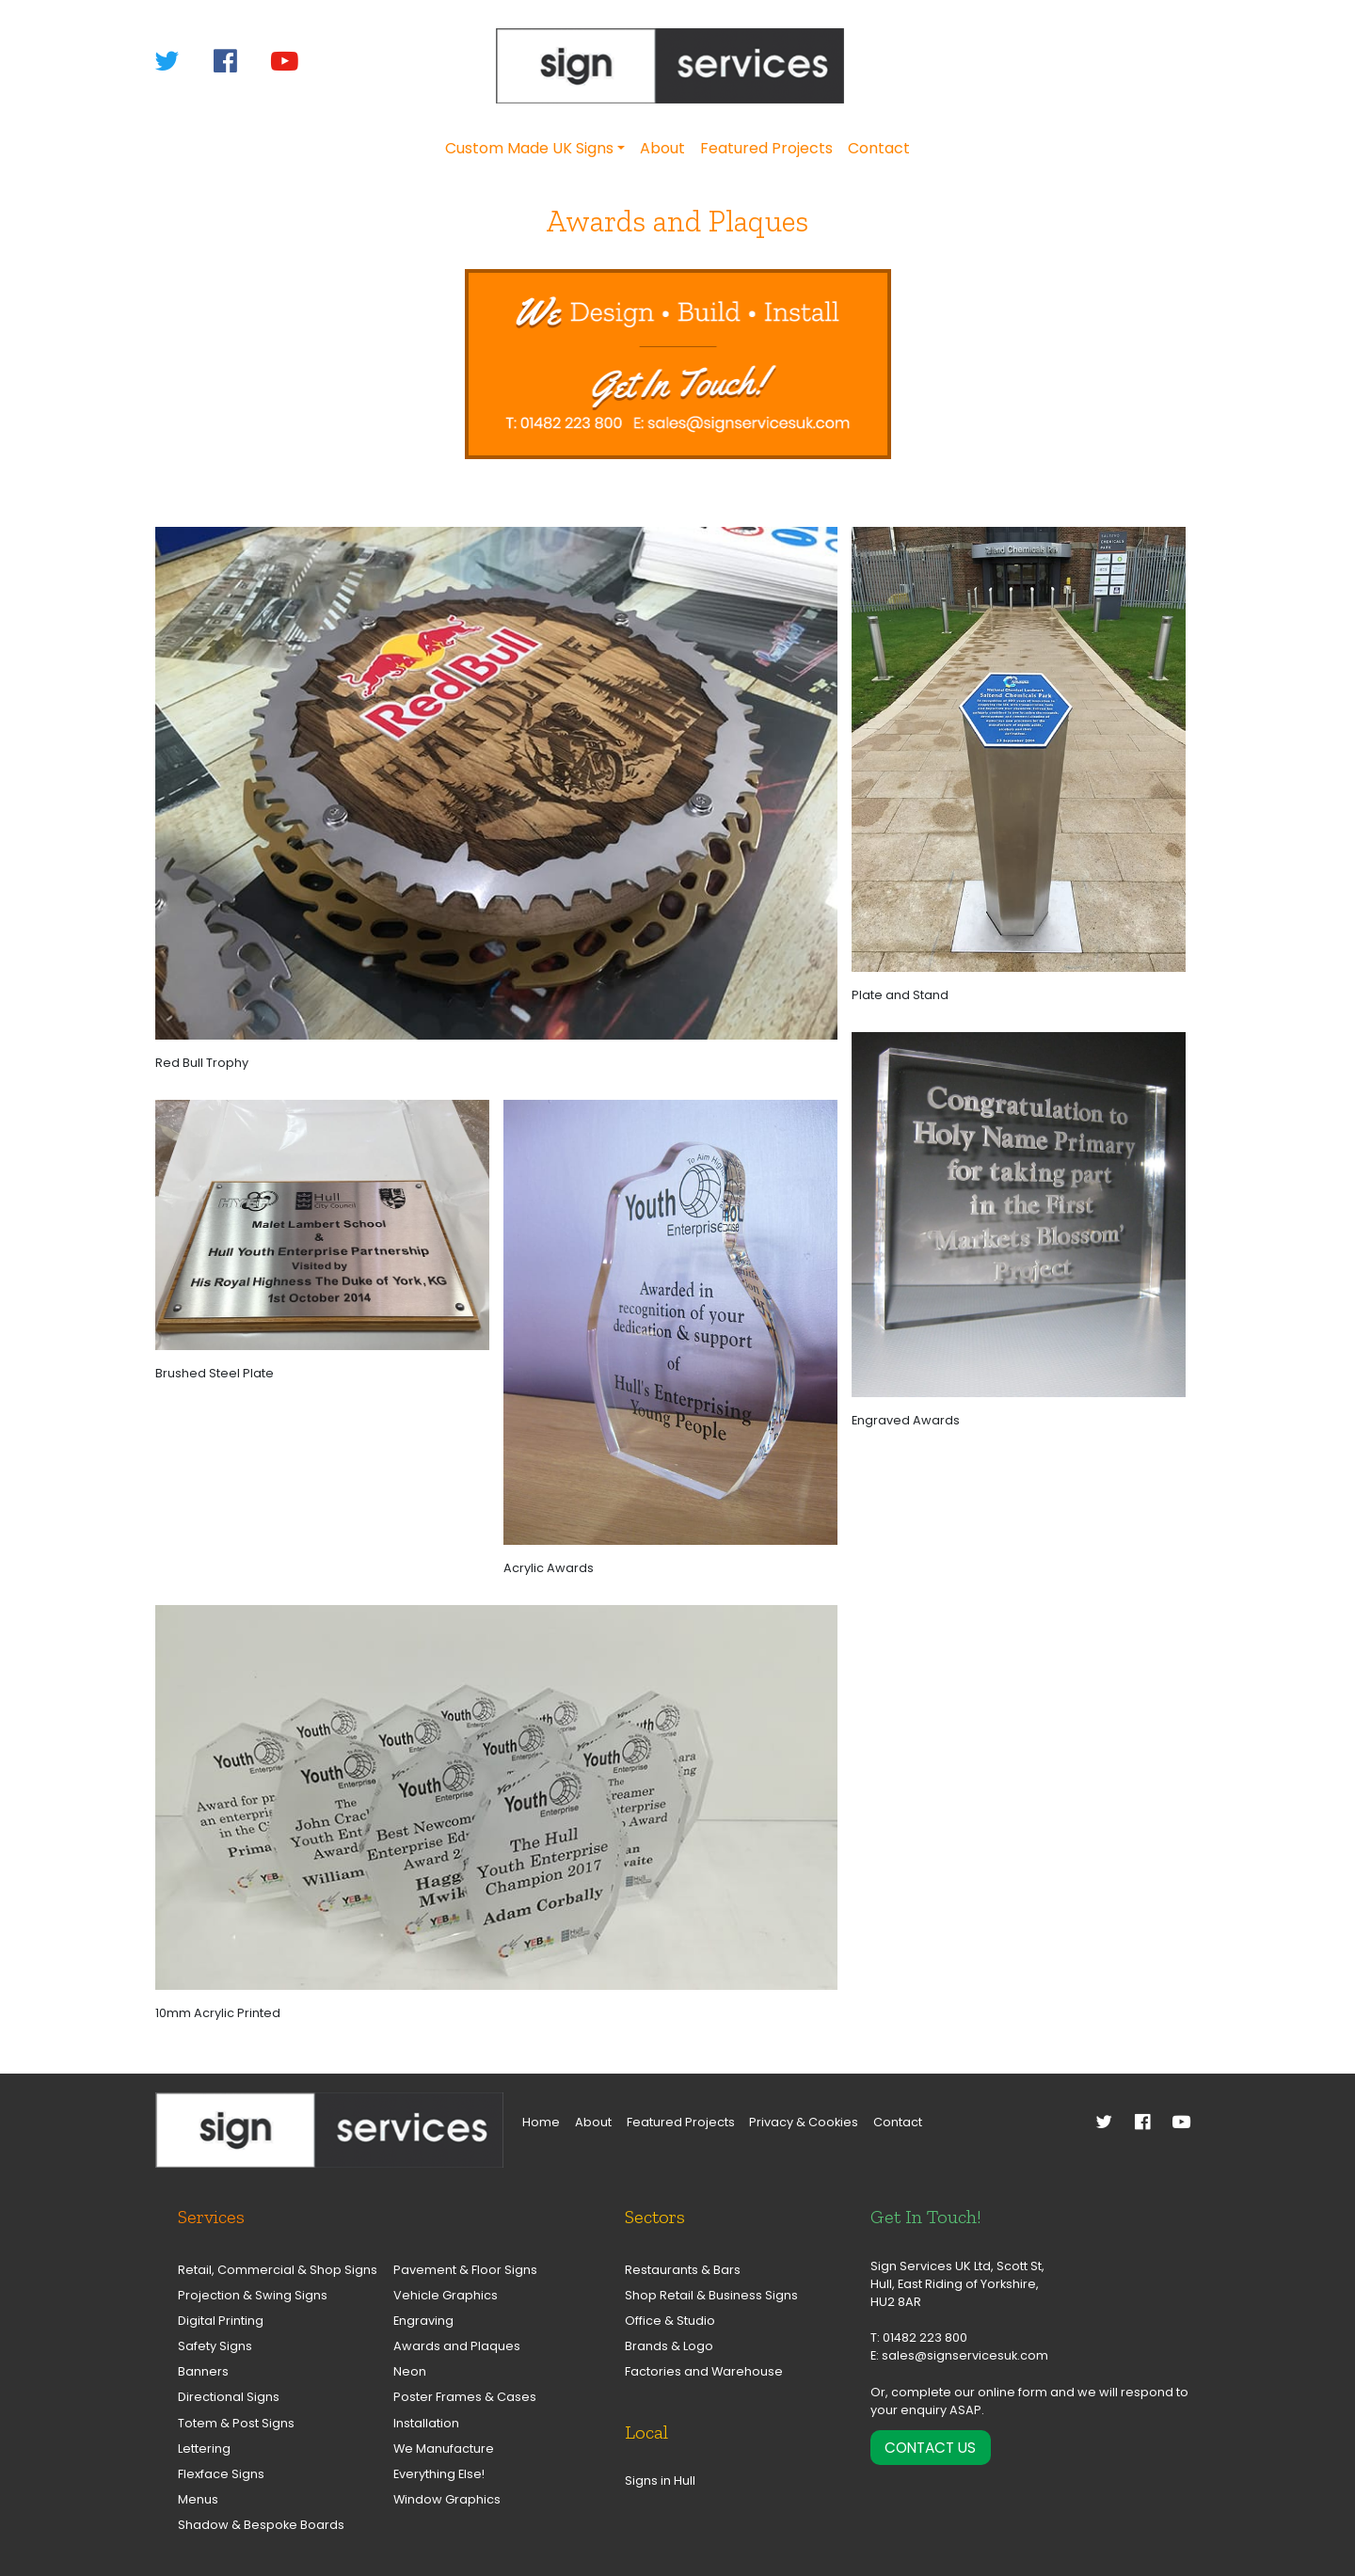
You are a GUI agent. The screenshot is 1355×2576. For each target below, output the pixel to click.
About (662, 148)
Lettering (204, 2449)
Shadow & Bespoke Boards (261, 2525)
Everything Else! (439, 2474)
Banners (203, 2371)
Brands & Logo (669, 2346)
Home (541, 2122)
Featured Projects (766, 148)
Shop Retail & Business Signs (711, 2295)
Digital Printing (220, 2321)
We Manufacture (443, 2449)
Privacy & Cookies (803, 2122)
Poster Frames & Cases (464, 2397)
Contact (879, 148)
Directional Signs (228, 2397)
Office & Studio (670, 2321)
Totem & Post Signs (236, 2423)
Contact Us (930, 2447)
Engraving (423, 2321)
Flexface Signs (221, 2474)
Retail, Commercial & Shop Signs (268, 2270)
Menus (198, 2499)
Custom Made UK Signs (529, 148)
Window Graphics (447, 2499)
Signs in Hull (660, 2481)
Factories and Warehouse (704, 2371)
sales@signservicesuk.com (965, 2355)
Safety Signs (215, 2346)
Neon (409, 2371)
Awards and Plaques (456, 2346)
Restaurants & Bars (683, 2270)
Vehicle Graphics (445, 2295)
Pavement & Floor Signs (465, 2270)
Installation (426, 2423)
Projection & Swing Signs (252, 2295)
